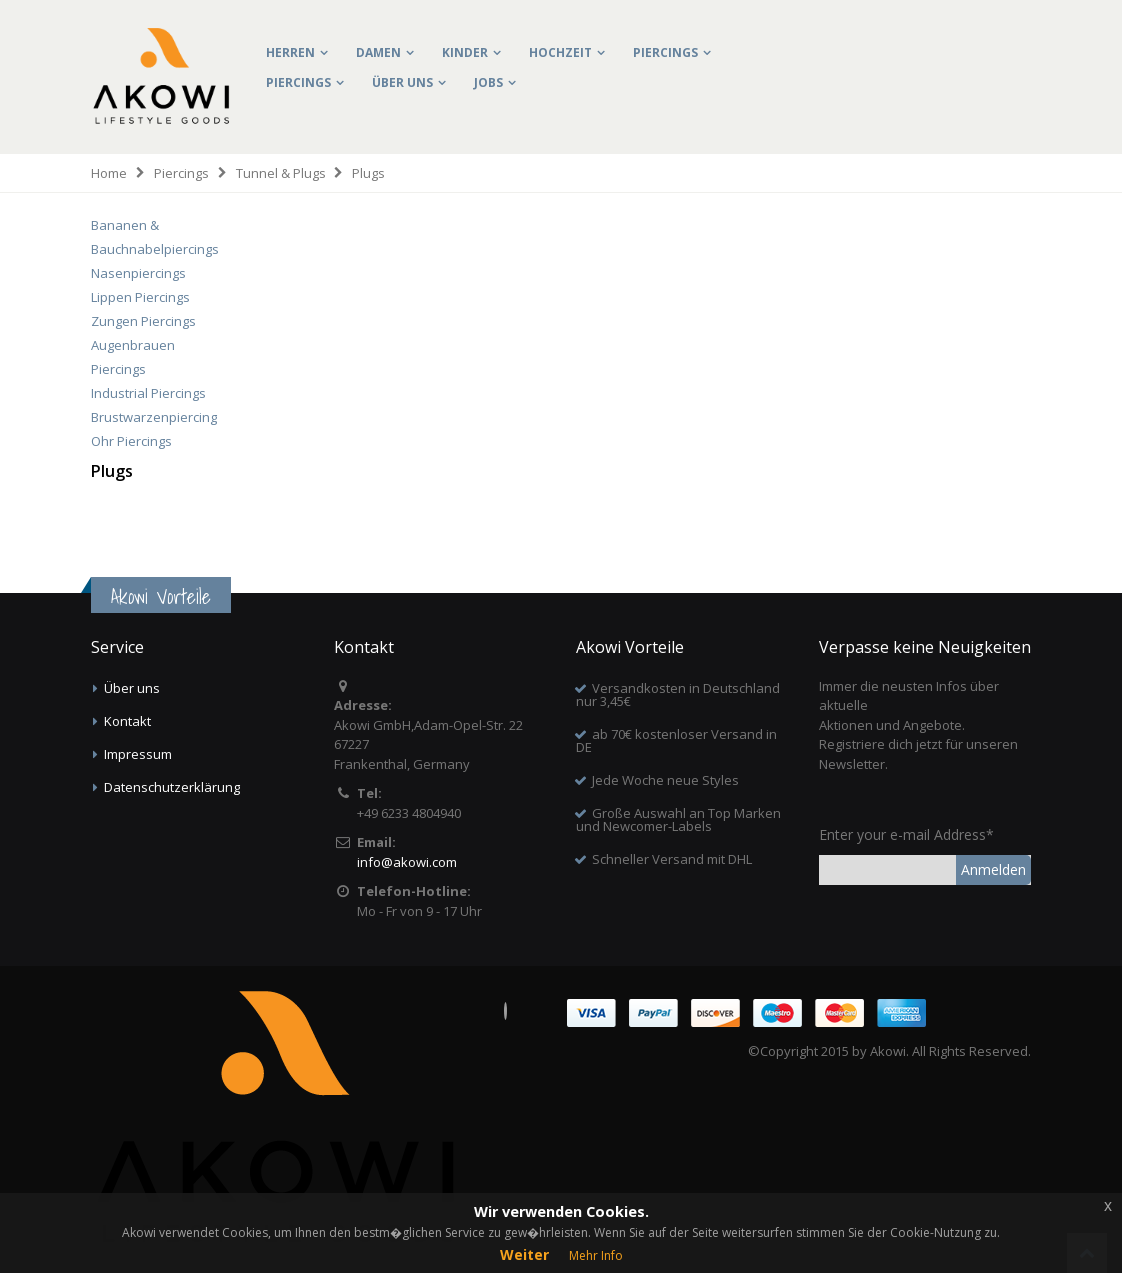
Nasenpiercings (138, 273)
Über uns (402, 82)
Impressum (138, 754)
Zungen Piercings (143, 321)
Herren (290, 52)
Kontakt (127, 721)
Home (109, 173)
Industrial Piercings (148, 393)
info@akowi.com (407, 862)
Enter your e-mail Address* (906, 834)
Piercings (665, 52)
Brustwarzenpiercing (154, 417)
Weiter (524, 1254)
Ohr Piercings (131, 441)
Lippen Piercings (140, 297)
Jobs (488, 82)
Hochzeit (560, 52)
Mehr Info (596, 1255)
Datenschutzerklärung (172, 787)
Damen (378, 52)
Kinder (465, 52)
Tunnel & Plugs (281, 173)
